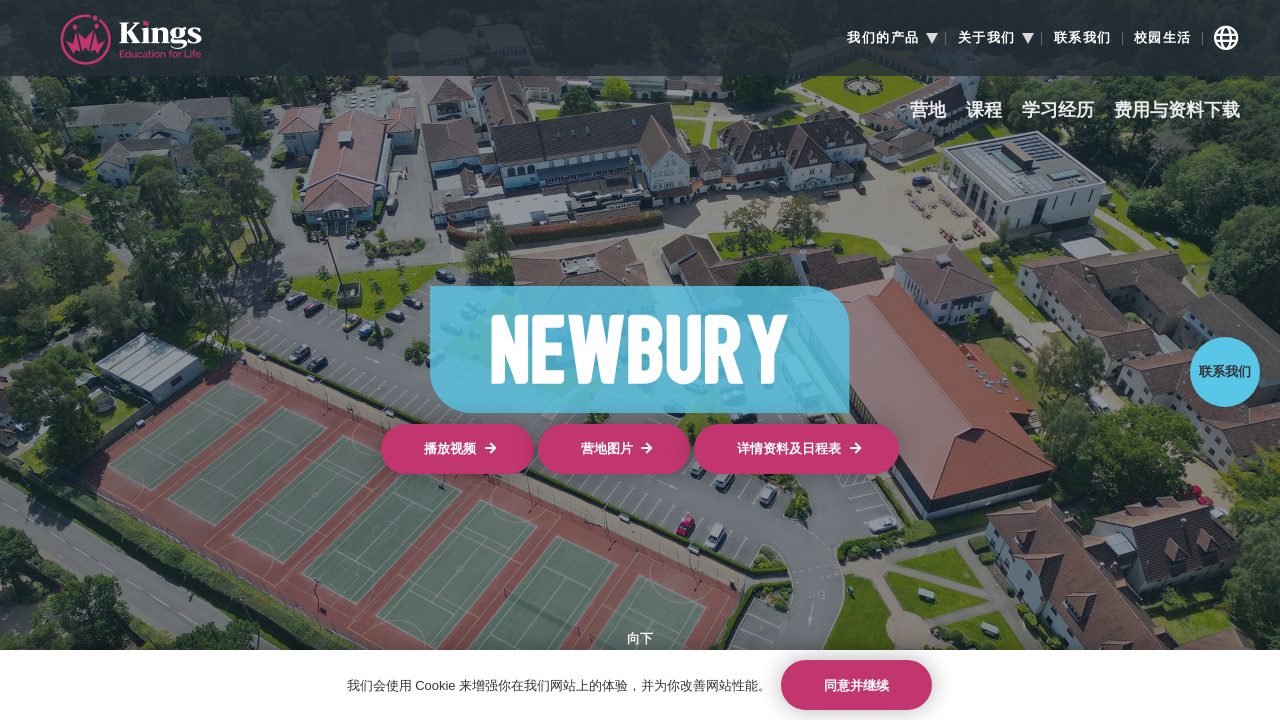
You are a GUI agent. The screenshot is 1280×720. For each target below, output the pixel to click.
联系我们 (1083, 38)
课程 (984, 110)
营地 (928, 110)
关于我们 (987, 38)
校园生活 (1163, 38)
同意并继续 (856, 685)
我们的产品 (883, 38)
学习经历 (1058, 110)
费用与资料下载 (1177, 110)
